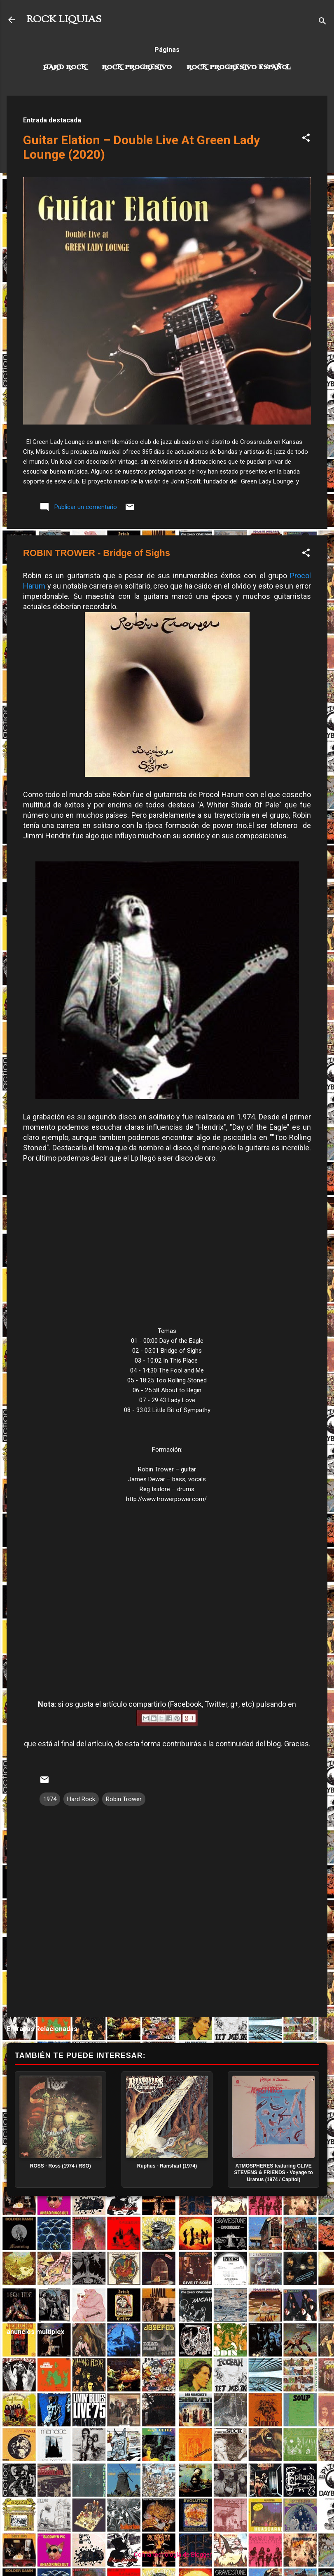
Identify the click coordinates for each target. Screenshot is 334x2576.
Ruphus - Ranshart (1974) (167, 2166)
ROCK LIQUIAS (63, 20)
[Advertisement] (167, 2262)
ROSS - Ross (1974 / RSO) (60, 2166)
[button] (306, 139)
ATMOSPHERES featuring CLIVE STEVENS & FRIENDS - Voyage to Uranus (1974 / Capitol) (273, 2173)
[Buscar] (322, 22)
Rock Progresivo (137, 67)
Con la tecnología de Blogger (167, 2554)
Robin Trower (124, 1799)
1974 (49, 1799)
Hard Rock (65, 67)
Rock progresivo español (239, 67)
